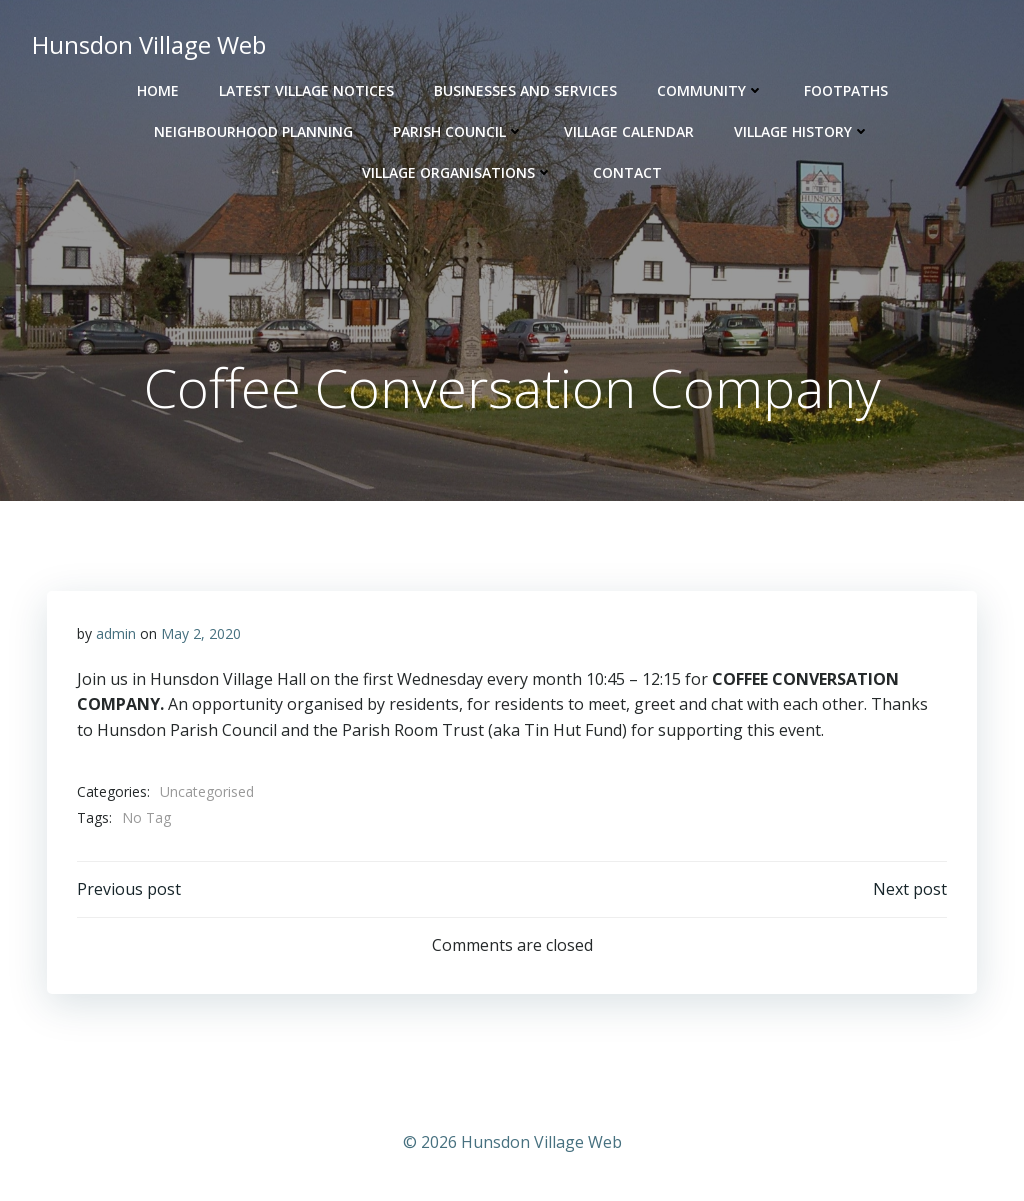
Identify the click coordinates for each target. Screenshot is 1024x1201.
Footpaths (846, 90)
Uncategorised (207, 791)
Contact (627, 172)
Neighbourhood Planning (253, 131)
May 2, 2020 (201, 633)
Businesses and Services (525, 90)
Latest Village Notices (306, 90)
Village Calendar (629, 131)
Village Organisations (457, 172)
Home (158, 90)
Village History (802, 131)
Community (710, 90)
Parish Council (458, 131)
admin (116, 633)
